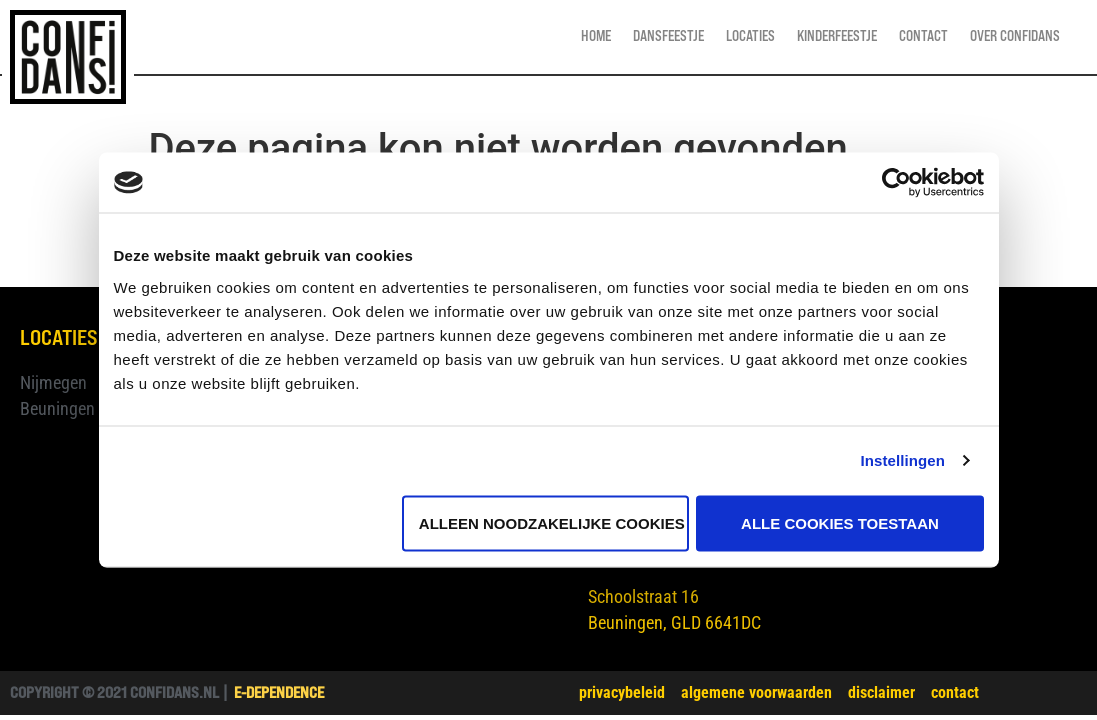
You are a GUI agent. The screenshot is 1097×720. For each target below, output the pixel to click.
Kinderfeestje (837, 36)
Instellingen (903, 460)
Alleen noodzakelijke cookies (552, 522)
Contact (923, 36)
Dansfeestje (668, 36)
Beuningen (57, 409)
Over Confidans (1015, 36)
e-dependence (279, 693)
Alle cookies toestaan (840, 522)
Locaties (750, 36)
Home (596, 36)
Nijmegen (53, 383)
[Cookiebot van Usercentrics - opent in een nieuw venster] (896, 183)
